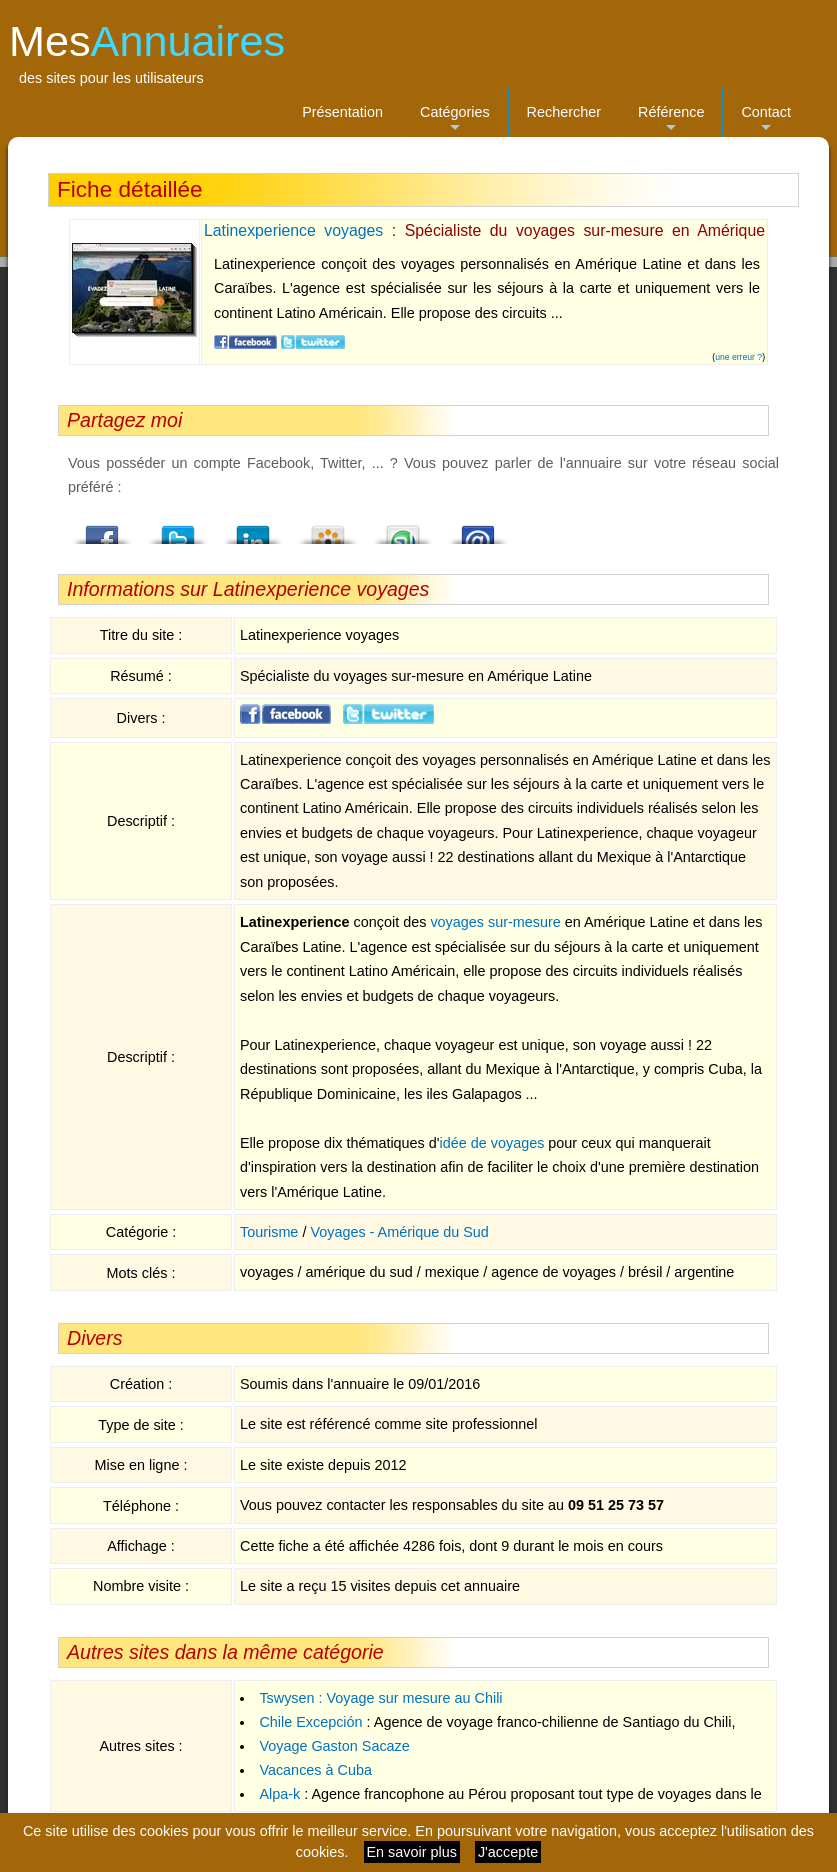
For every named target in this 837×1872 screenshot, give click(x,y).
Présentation (342, 112)
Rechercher (564, 112)
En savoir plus (412, 1852)
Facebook (103, 529)
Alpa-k (279, 1794)
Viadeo (328, 529)
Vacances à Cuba (315, 1770)
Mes (147, 41)
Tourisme (269, 1232)
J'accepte (508, 1852)
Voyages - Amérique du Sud (399, 1232)
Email (478, 529)
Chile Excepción (310, 1722)
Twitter (178, 529)
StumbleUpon (403, 529)
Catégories (455, 120)
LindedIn (253, 529)
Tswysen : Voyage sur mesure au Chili (380, 1698)
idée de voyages (492, 1143)
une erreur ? (738, 357)
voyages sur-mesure (495, 922)
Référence (671, 120)
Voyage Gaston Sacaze (334, 1746)
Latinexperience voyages (293, 230)
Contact (766, 120)
